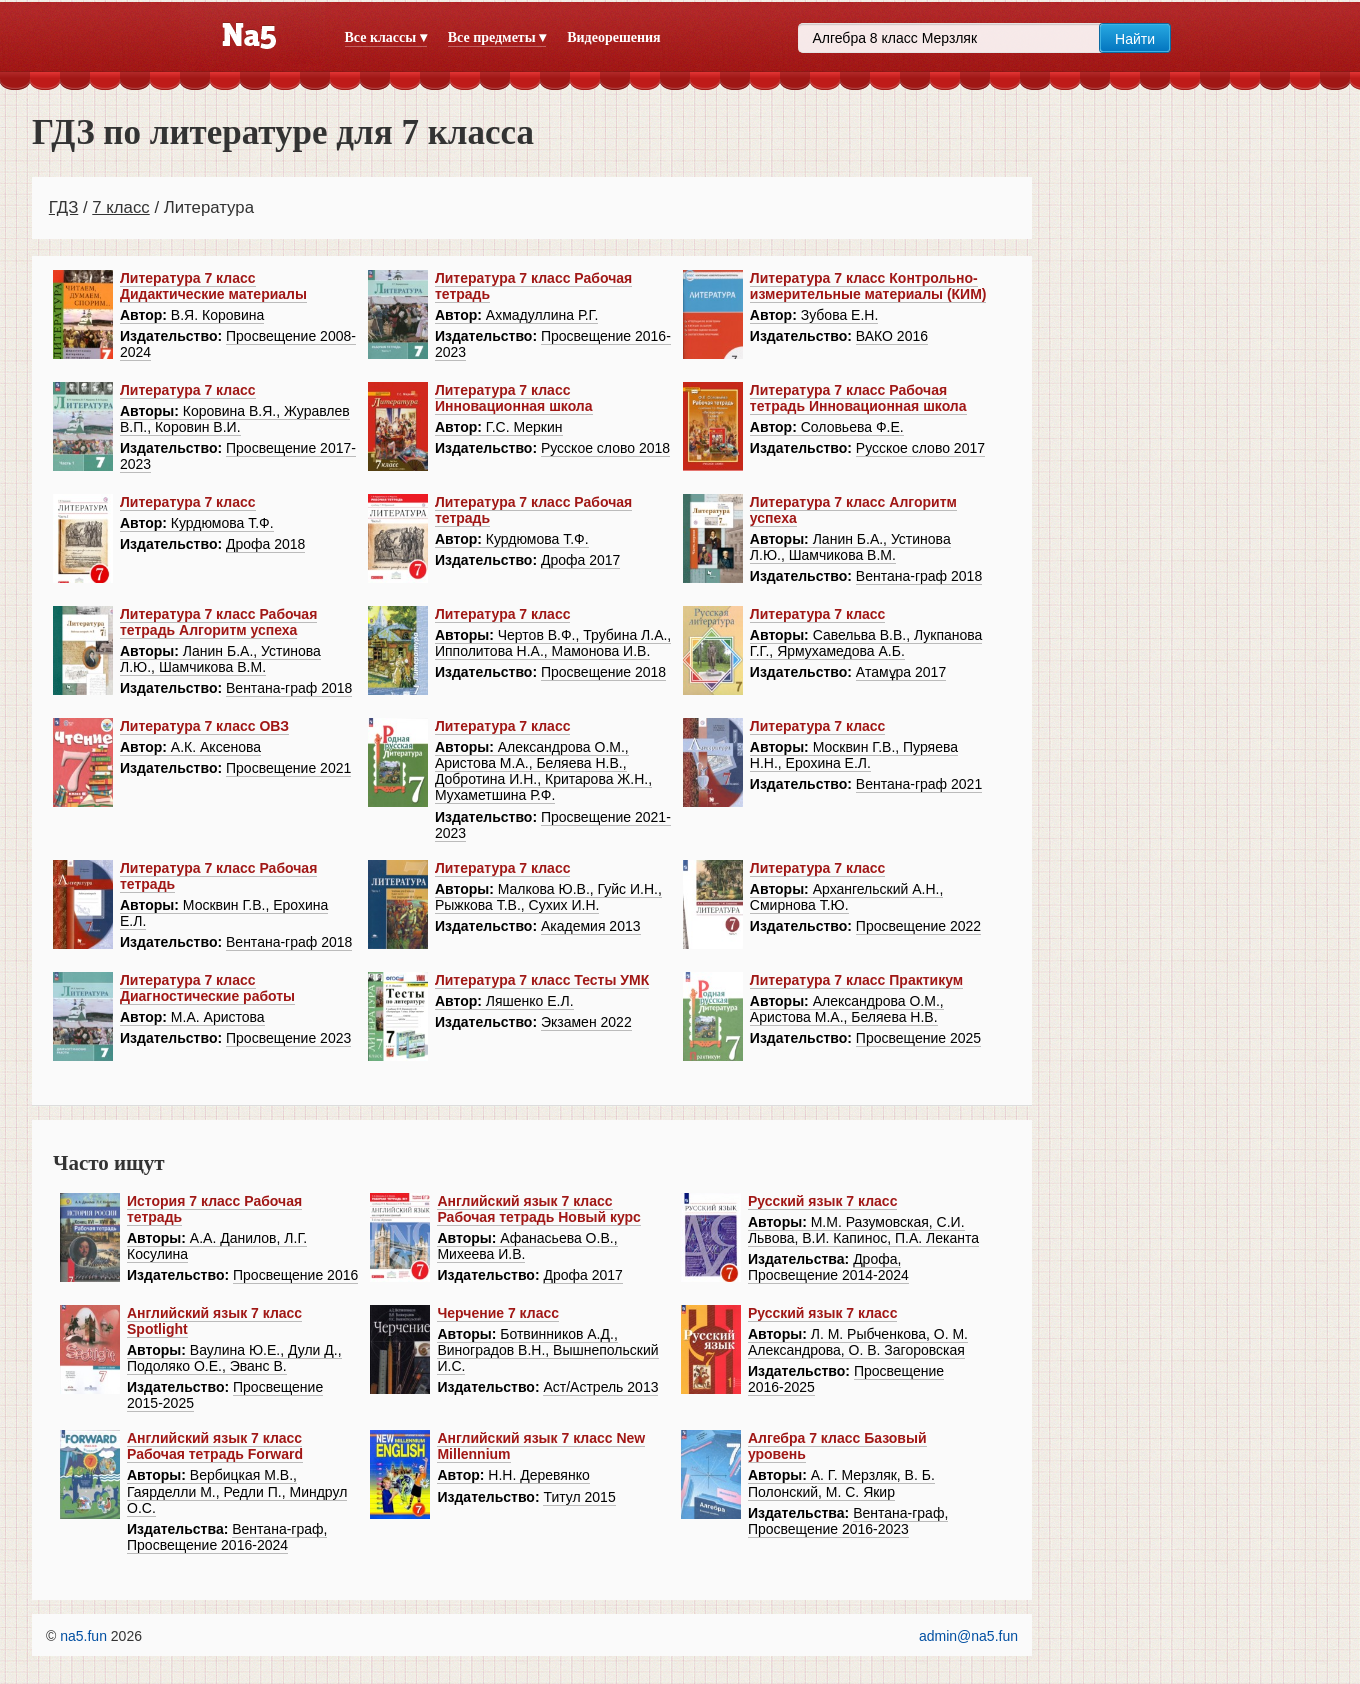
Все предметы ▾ (497, 37)
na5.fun (83, 1636)
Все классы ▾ (386, 37)
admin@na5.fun (968, 1636)
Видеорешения (613, 37)
